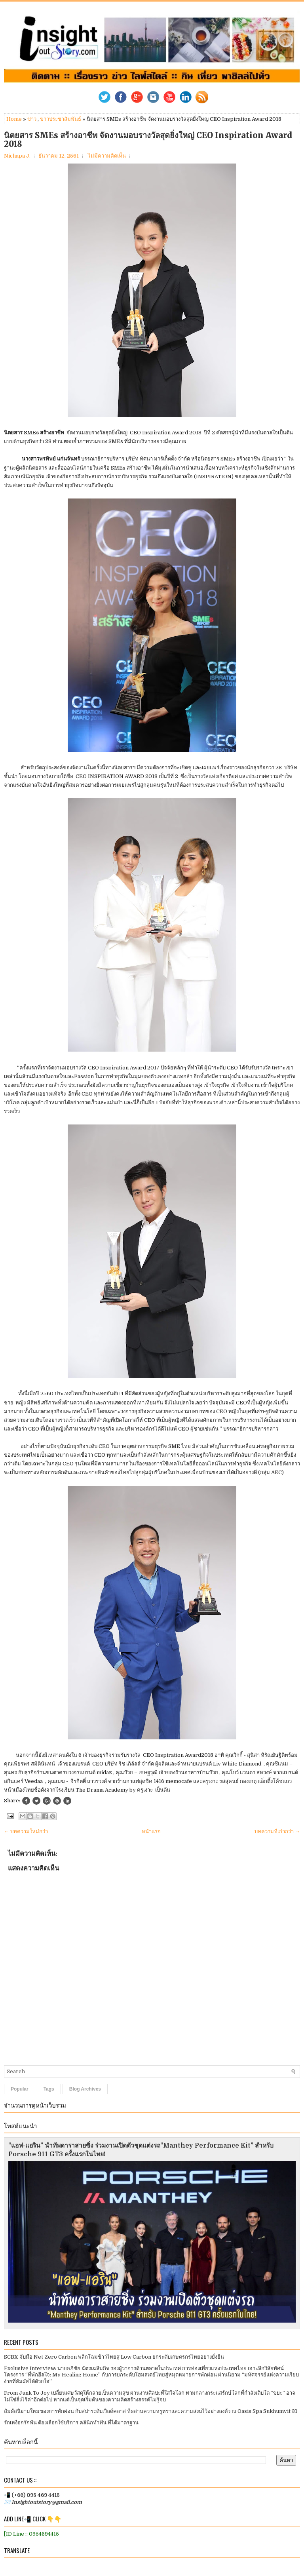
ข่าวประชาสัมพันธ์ (60, 119)
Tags (49, 2089)
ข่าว (31, 119)
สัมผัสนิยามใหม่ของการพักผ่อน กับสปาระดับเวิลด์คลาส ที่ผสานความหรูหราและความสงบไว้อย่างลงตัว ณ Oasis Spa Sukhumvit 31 (150, 2411)
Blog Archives (85, 2089)
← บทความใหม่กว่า (26, 1831)
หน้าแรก (151, 1831)
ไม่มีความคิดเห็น (107, 156)
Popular (19, 2089)
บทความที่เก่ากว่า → (277, 1831)
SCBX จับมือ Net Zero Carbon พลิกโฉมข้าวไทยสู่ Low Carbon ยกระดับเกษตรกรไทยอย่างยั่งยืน (114, 2357)
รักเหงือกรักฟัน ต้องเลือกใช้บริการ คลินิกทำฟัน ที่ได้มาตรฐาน (71, 2423)
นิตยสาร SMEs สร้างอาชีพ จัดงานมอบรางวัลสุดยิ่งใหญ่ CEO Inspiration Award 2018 (148, 139)
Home (14, 119)
